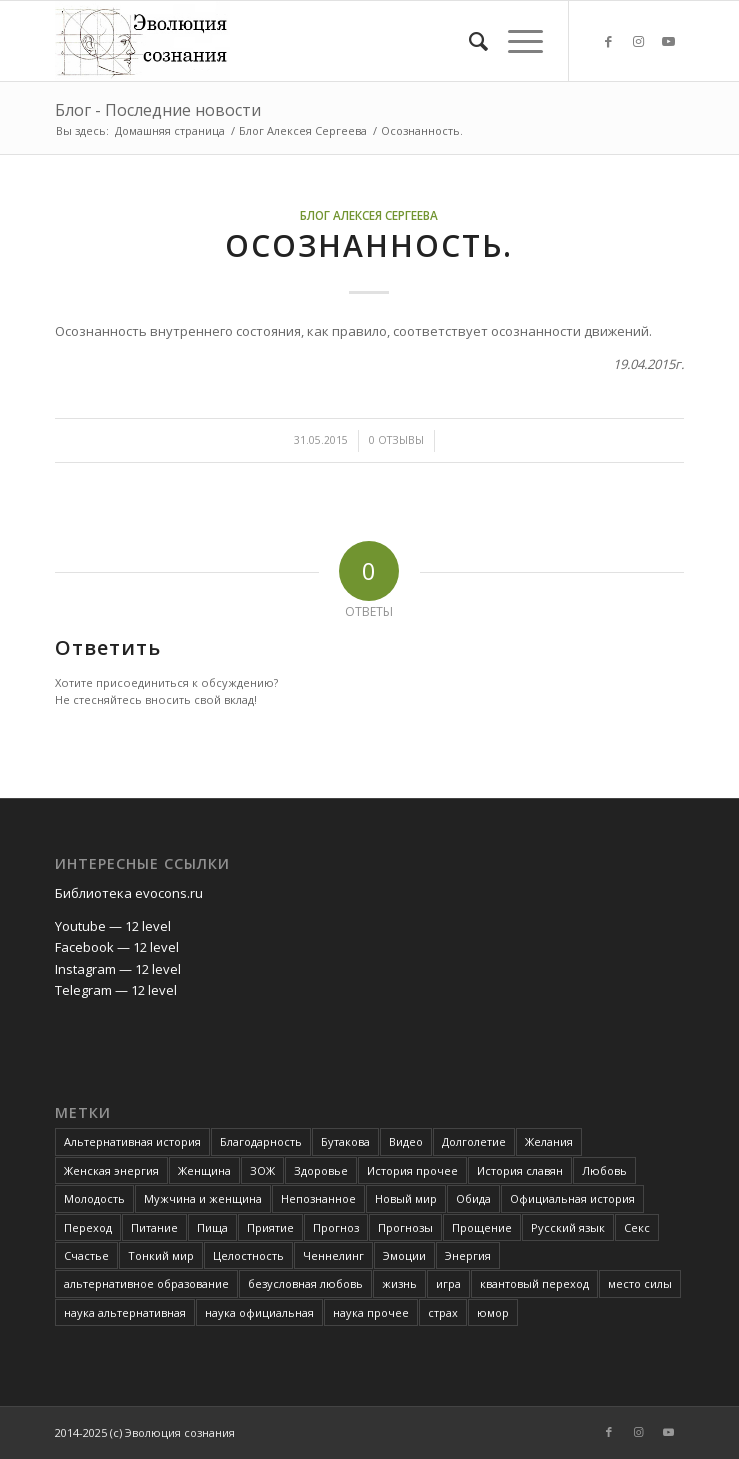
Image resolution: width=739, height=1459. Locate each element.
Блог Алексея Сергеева (369, 215)
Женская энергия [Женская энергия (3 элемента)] (111, 1170)
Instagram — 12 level (118, 969)
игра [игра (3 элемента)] (448, 1283)
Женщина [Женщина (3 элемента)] (204, 1170)
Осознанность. (369, 245)
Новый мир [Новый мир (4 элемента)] (406, 1198)
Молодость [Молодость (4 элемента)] (94, 1198)
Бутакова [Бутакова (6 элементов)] (345, 1141)
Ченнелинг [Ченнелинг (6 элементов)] (333, 1255)
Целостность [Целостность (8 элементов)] (248, 1255)
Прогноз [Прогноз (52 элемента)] (336, 1227)
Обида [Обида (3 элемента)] (473, 1198)
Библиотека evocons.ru (129, 893)
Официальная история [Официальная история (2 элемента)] (572, 1198)
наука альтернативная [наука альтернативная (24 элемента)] (125, 1312)
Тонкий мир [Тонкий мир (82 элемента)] (161, 1255)
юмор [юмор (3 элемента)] (493, 1312)
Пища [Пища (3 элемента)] (212, 1227)
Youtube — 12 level (113, 926)
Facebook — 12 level (117, 947)
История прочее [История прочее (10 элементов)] (412, 1170)
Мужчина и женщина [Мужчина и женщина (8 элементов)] (203, 1198)
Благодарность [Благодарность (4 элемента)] (261, 1141)
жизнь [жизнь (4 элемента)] (399, 1283)
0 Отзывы (396, 440)
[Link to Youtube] (669, 41)
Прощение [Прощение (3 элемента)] (482, 1227)
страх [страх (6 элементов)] (443, 1312)
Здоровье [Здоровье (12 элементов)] (321, 1170)
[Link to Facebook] (609, 41)
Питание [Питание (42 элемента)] (154, 1227)
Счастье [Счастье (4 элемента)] (86, 1255)
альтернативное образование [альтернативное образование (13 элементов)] (146, 1283)
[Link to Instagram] (639, 41)
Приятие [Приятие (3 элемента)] (270, 1227)
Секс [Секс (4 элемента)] (637, 1227)
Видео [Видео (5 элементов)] (406, 1141)
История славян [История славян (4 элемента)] (520, 1170)
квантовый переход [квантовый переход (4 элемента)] (534, 1283)
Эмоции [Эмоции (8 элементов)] (404, 1255)
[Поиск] (468, 41)
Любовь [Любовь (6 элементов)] (604, 1170)
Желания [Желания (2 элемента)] (549, 1141)
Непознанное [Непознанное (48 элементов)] (318, 1198)
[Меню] (515, 41)
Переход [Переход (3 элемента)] (88, 1227)
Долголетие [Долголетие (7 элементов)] (474, 1141)
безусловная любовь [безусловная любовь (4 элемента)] (305, 1283)
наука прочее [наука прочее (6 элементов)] (371, 1312)
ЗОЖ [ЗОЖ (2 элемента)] (262, 1170)
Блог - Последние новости (158, 110)
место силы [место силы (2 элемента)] (640, 1283)
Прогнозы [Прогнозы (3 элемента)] (405, 1227)
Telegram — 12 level (116, 990)
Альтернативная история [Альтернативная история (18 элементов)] (132, 1141)
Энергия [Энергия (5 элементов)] (468, 1255)
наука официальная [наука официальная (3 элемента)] (259, 1312)
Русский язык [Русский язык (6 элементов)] (568, 1227)
